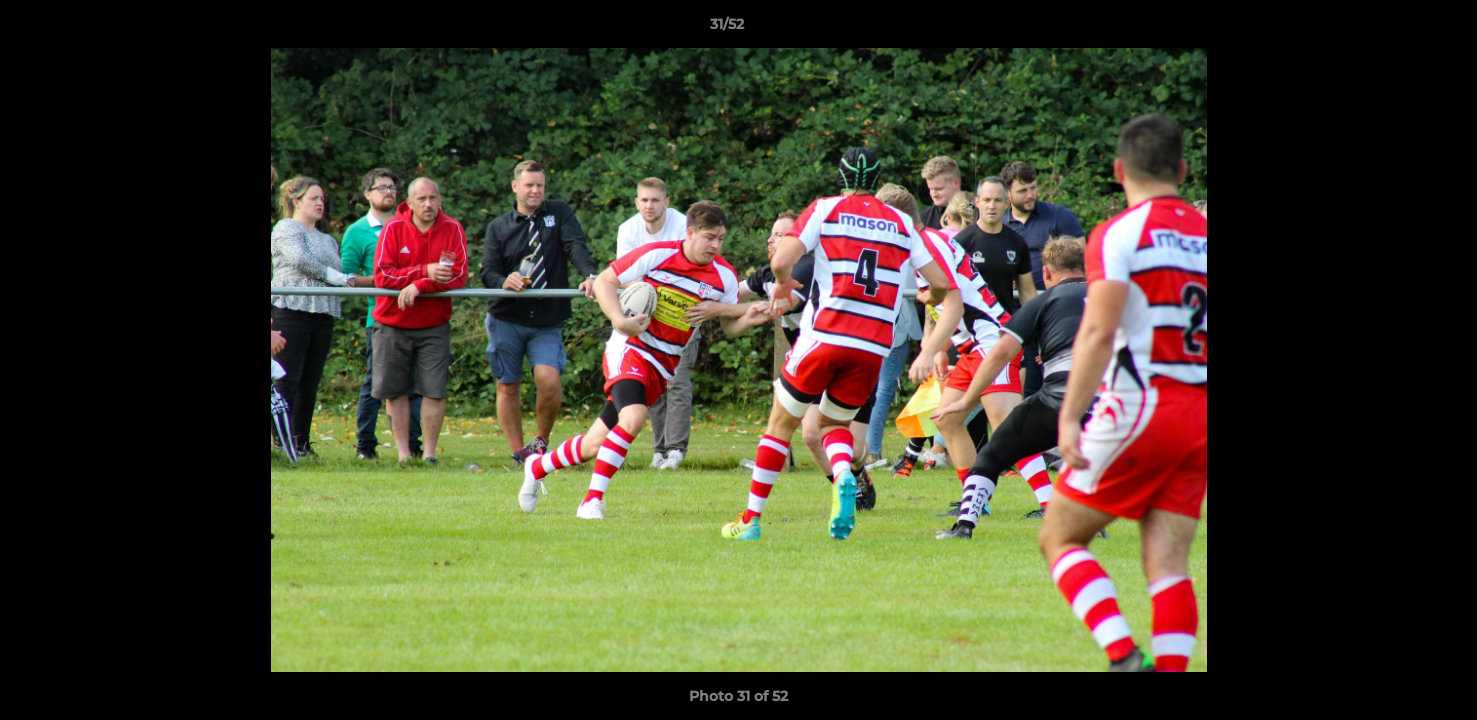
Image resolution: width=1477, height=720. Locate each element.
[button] (1393, 29)
